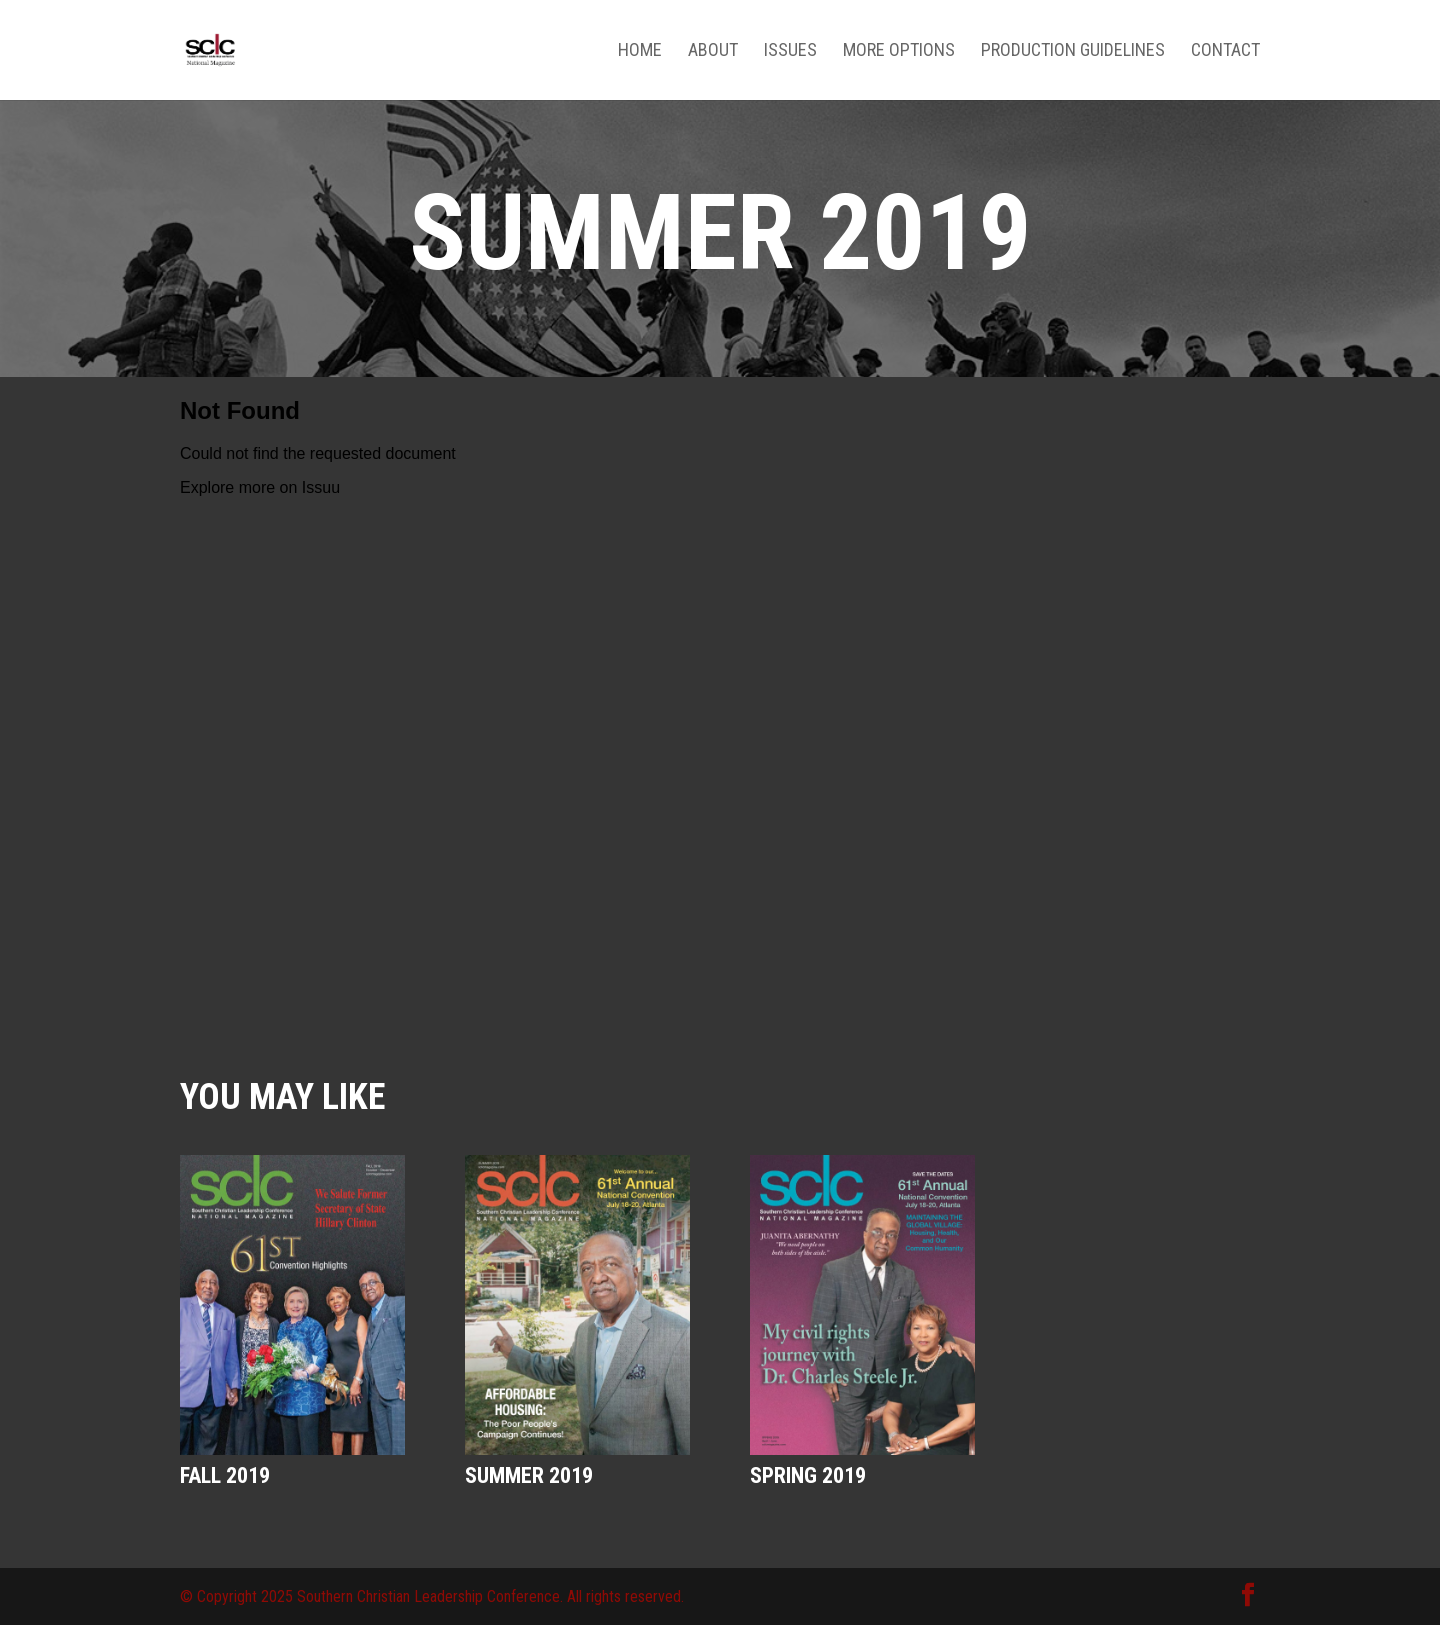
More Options (899, 51)
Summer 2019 (529, 1475)
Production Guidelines (1073, 51)
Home (640, 51)
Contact (1225, 51)
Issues (790, 51)
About (713, 51)
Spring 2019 (808, 1475)
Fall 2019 (225, 1475)
